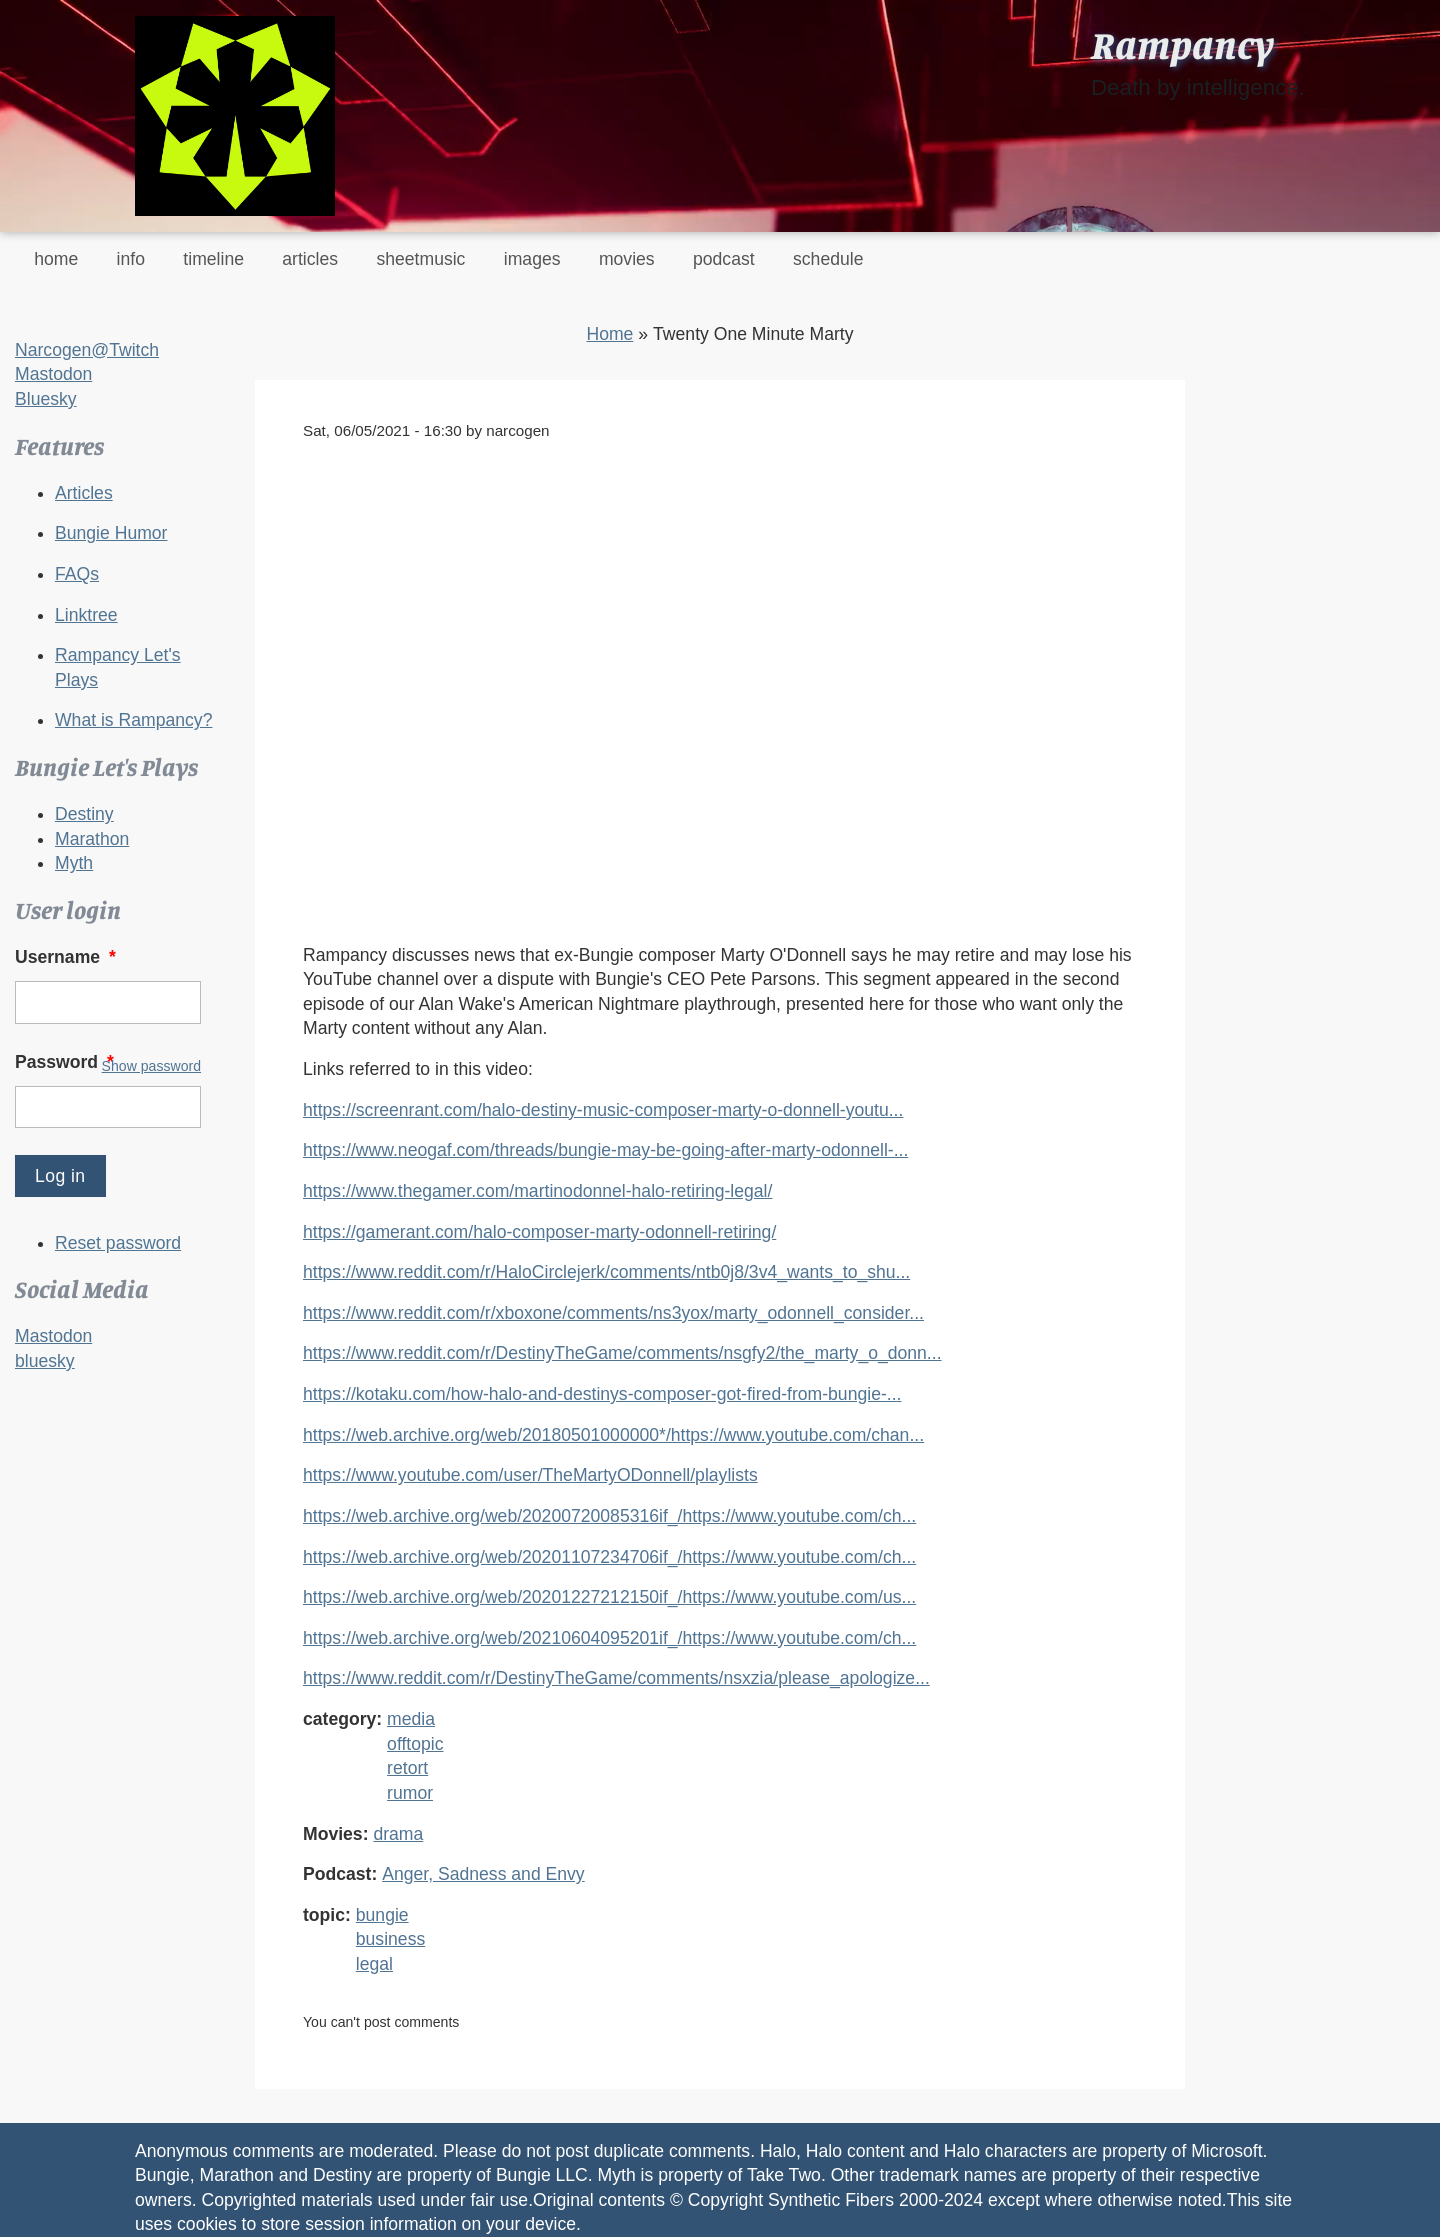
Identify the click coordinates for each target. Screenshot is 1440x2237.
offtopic (415, 1744)
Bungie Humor (111, 533)
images (532, 259)
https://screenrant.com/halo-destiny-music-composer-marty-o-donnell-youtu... (603, 1110)
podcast (724, 259)
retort (407, 1768)
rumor (410, 1793)
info (131, 259)
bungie (382, 1915)
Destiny (84, 814)
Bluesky (46, 399)
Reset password (118, 1243)
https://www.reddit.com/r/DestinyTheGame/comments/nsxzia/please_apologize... (616, 1678)
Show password (151, 1066)
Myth (74, 863)
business (390, 1939)
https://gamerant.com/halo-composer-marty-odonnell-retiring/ (539, 1232)
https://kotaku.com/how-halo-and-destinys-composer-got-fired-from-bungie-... (602, 1394)
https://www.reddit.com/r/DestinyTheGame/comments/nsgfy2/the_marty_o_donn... (622, 1353)
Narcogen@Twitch (87, 350)
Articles (84, 493)
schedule (828, 259)
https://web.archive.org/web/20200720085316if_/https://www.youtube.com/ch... (609, 1516)
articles (310, 259)
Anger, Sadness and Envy (483, 1874)
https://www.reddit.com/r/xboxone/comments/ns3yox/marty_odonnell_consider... (613, 1313)
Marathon (92, 839)
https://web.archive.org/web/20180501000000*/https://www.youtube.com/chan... (613, 1435)
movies (627, 259)
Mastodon (53, 374)
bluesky (45, 1361)
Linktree (86, 615)
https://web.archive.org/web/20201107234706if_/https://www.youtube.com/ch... (609, 1557)
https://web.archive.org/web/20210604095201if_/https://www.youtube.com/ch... (609, 1638)
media (411, 1719)
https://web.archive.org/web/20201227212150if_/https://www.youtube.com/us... (609, 1597)
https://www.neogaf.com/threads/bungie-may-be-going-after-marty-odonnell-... (605, 1150)
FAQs (77, 574)
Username (67, 957)
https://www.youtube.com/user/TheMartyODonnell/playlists (530, 1475)
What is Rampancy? (133, 720)
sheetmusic (420, 259)
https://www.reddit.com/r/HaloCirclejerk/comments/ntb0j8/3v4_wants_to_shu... (606, 1272)
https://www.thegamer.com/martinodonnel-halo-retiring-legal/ (537, 1191)
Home (609, 334)
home (56, 259)
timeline (213, 259)
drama (398, 1834)
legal (374, 1964)
